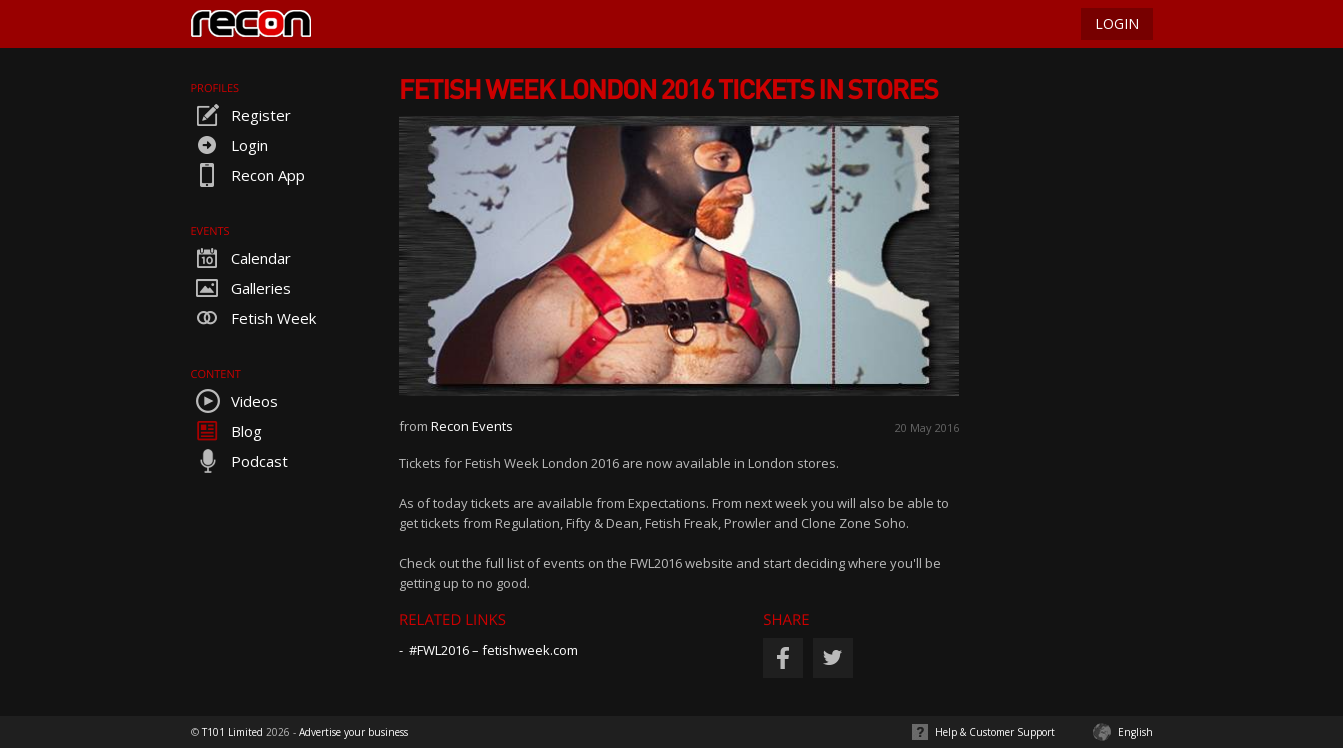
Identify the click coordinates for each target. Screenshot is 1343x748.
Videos (234, 401)
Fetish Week (253, 318)
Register (241, 115)
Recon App (248, 175)
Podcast (239, 461)
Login (229, 145)
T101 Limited (232, 732)
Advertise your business (353, 732)
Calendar (241, 258)
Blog (226, 431)
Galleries (241, 288)
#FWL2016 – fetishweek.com (493, 650)
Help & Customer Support (995, 732)
